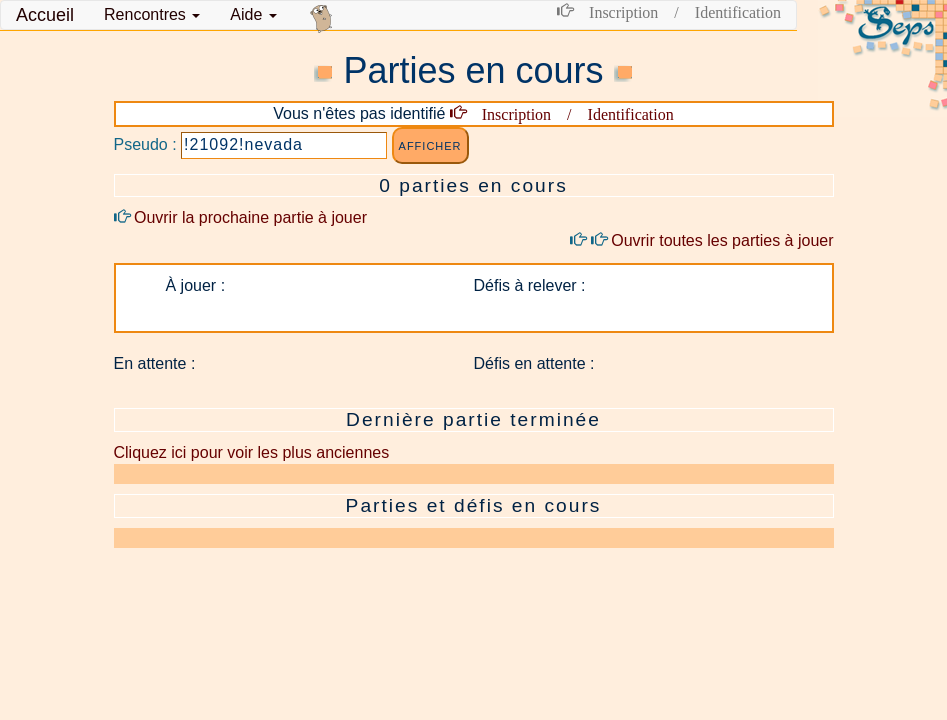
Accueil (45, 15)
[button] (152, 15)
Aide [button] (253, 14)
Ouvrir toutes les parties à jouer (701, 240)
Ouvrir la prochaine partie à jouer (240, 217)
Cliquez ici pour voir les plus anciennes (252, 452)
